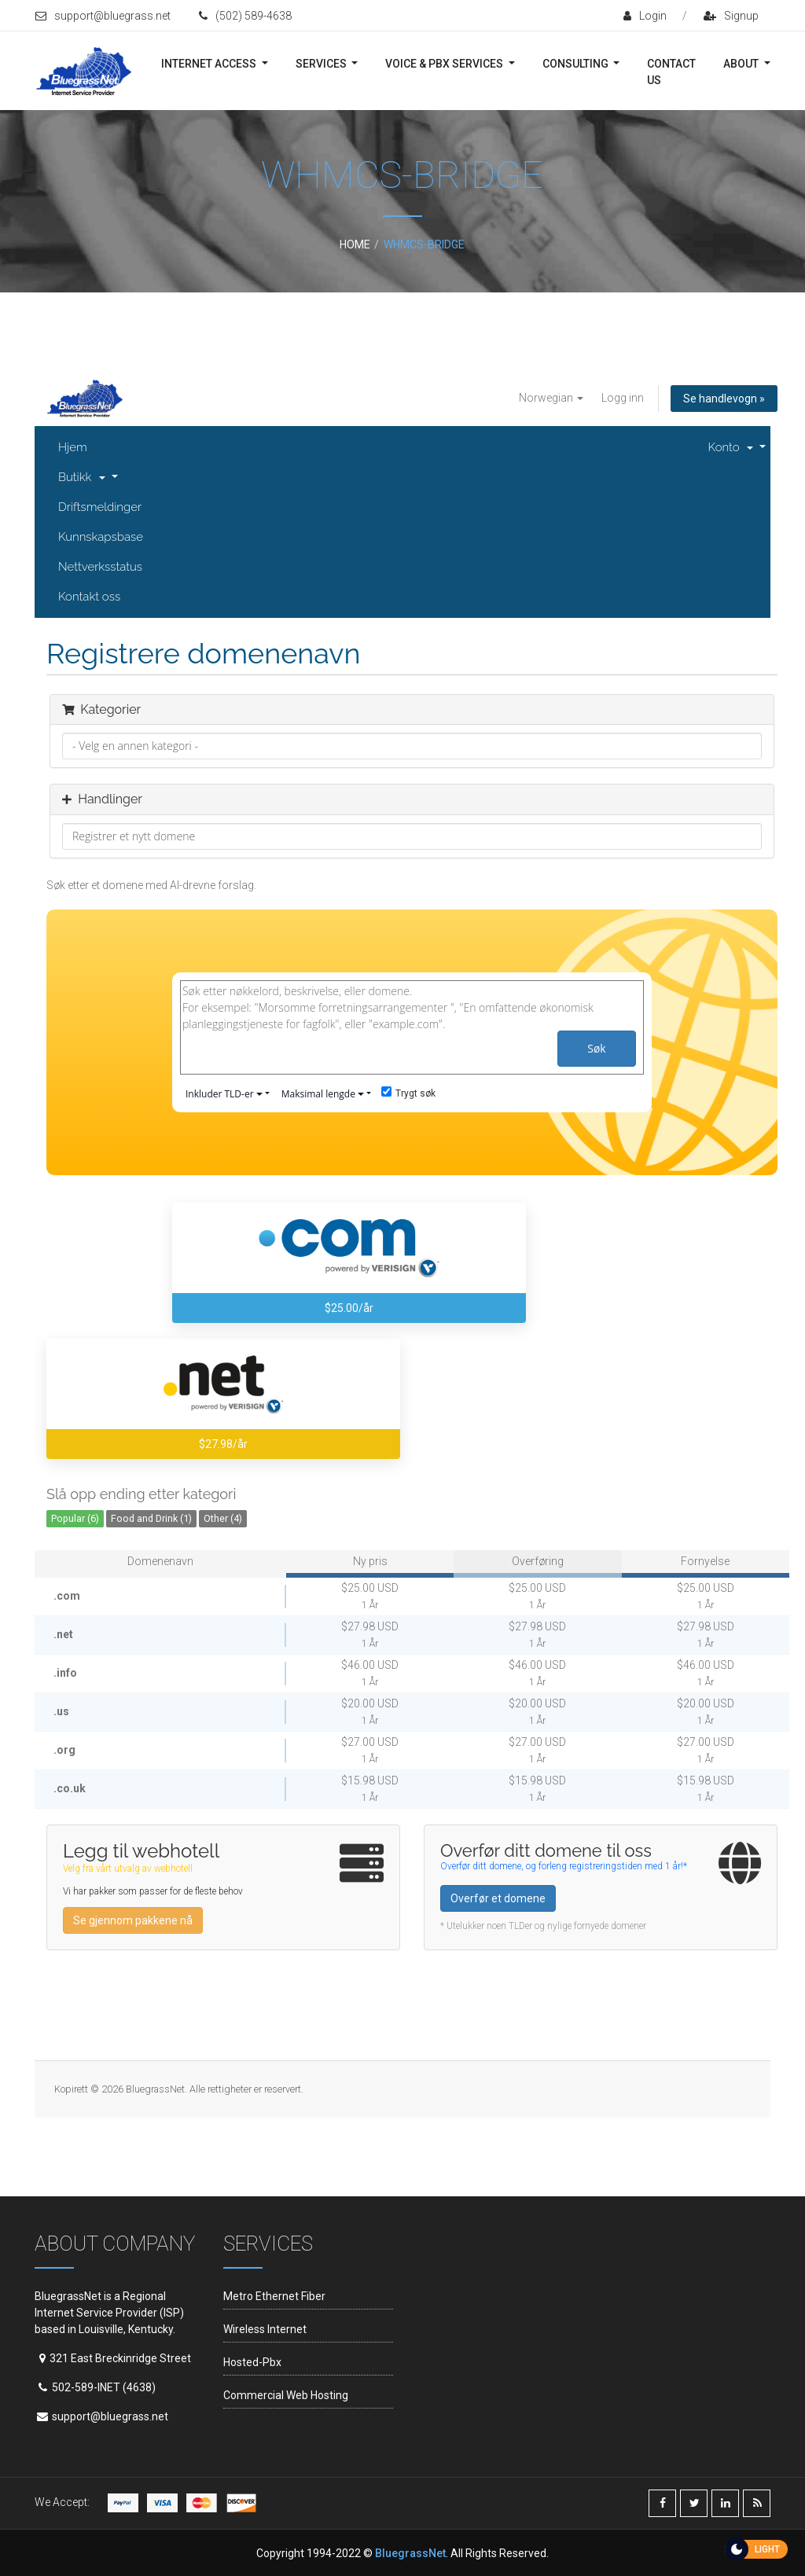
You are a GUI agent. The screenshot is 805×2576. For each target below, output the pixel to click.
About (742, 63)
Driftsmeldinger (100, 507)
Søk (596, 1048)
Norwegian (551, 397)
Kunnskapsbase (100, 537)
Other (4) (223, 1518)
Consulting (576, 63)
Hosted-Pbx (252, 2362)
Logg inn (622, 397)
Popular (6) (75, 1518)
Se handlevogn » (724, 398)
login (645, 15)
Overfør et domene (498, 1898)
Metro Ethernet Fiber (274, 2296)
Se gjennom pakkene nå (133, 1920)
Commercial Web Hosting (285, 2395)
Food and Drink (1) (151, 1518)
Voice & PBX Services (445, 63)
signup (731, 15)
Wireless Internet (265, 2329)
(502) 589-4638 (245, 15)
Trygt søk (408, 1092)
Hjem (72, 447)
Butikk (83, 477)
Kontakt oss (89, 597)
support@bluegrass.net (103, 15)
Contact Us (671, 71)
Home (355, 244)
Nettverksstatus (100, 567)
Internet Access (210, 63)
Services (322, 63)
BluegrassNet (410, 2553)
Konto (732, 447)
